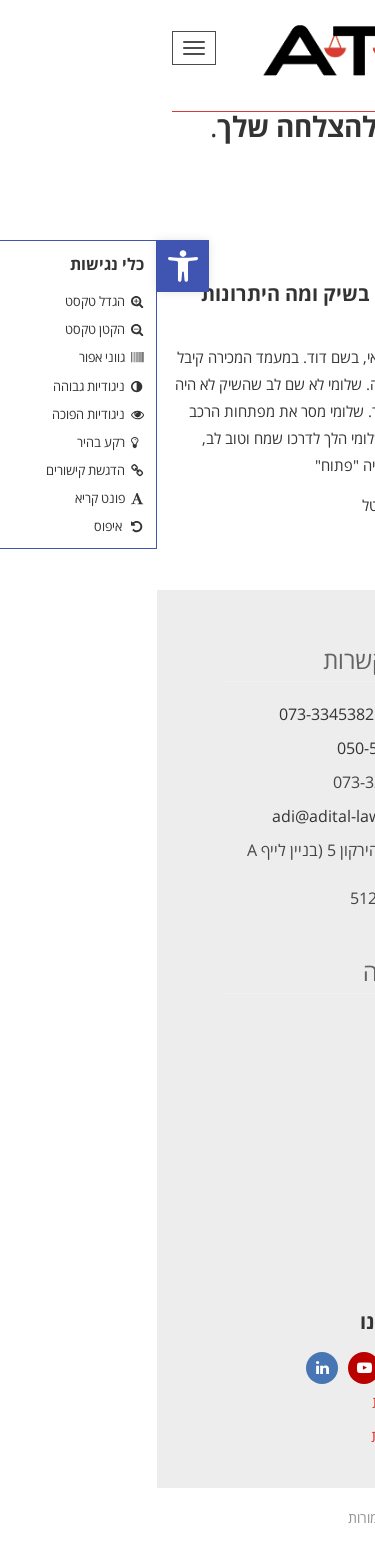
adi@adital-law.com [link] (188, 816)
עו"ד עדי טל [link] (240, 505)
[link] (26, 266)
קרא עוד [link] (340, 510)
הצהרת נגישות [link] (262, 1402)
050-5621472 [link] (227, 748)
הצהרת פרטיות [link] (262, 1436)
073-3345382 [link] (169, 714)
